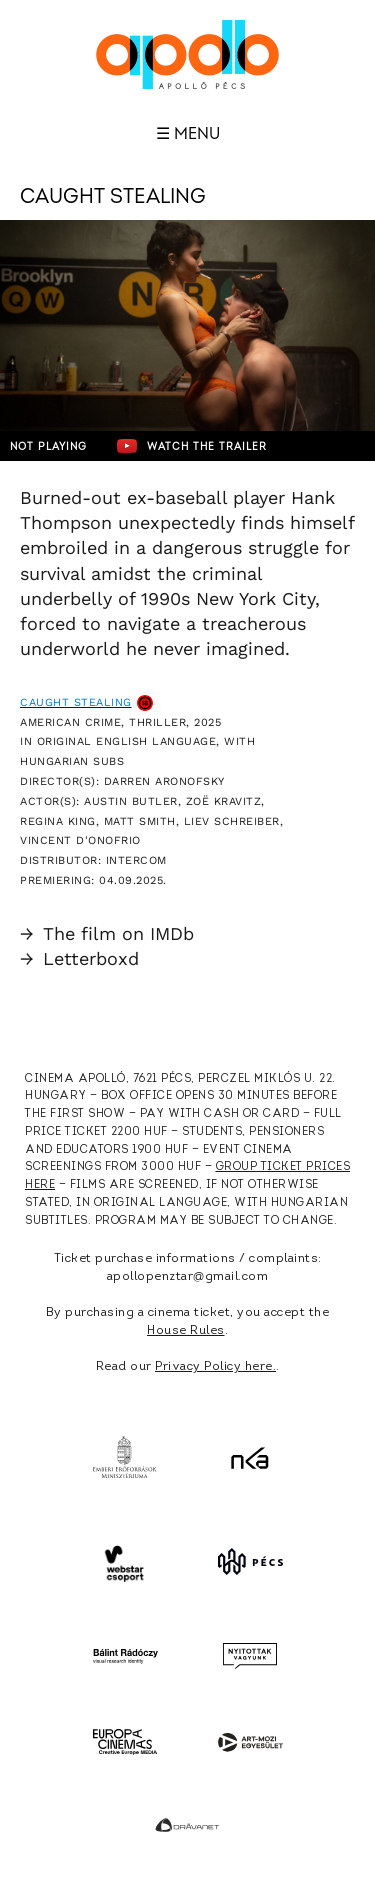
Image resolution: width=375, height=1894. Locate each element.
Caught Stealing (76, 702)
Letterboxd (79, 958)
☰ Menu (188, 134)
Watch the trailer (192, 446)
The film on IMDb (107, 933)
